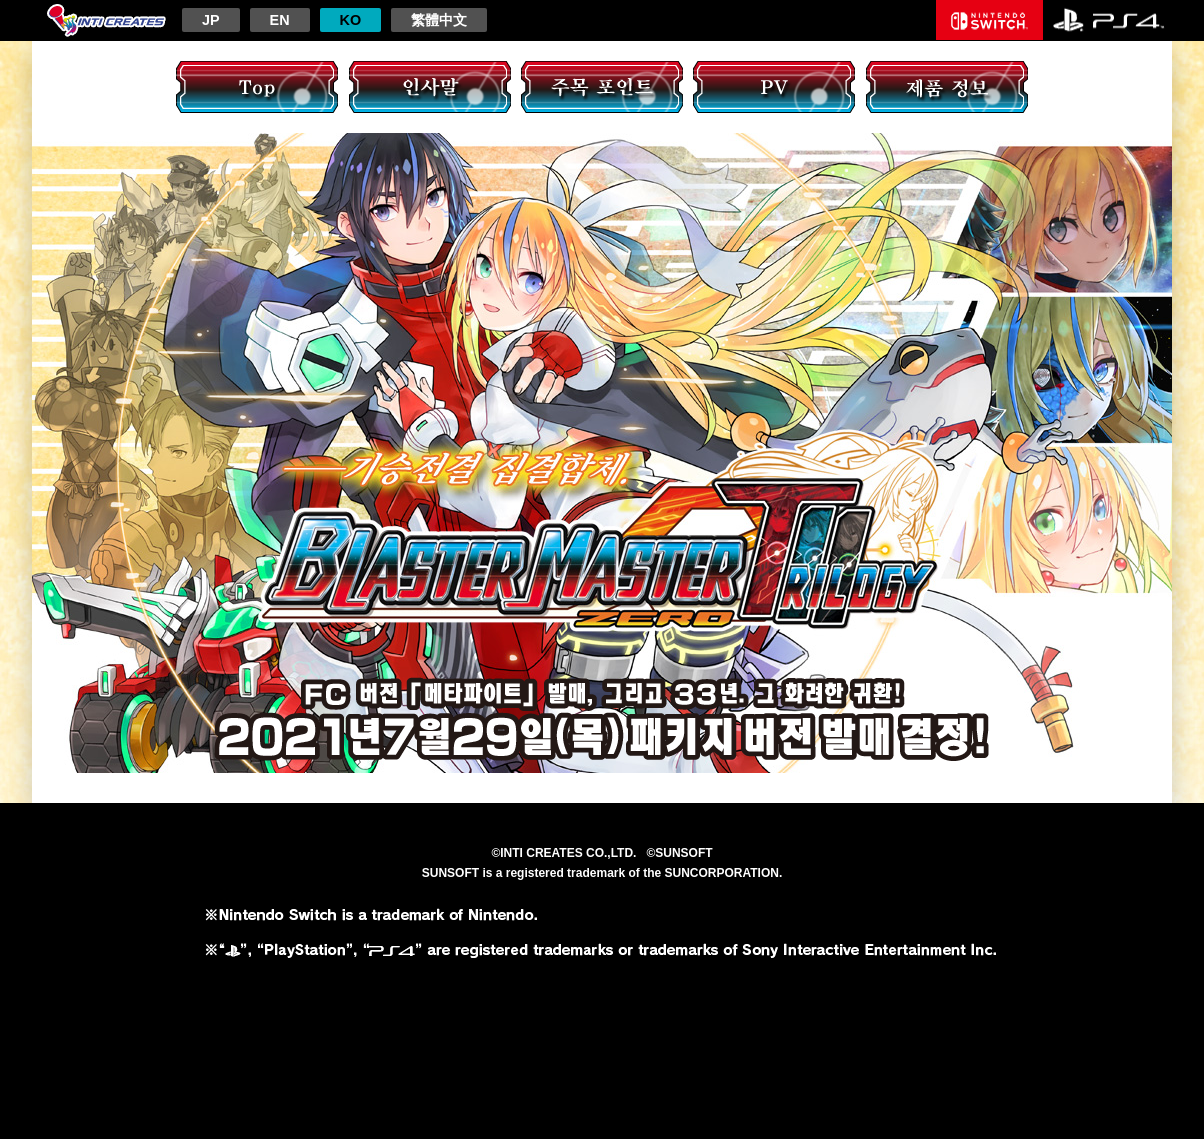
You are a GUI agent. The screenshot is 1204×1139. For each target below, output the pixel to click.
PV (774, 87)
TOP (257, 87)
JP (211, 20)
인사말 (430, 87)
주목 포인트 (602, 87)
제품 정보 (947, 87)
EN (280, 20)
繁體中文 (439, 20)
